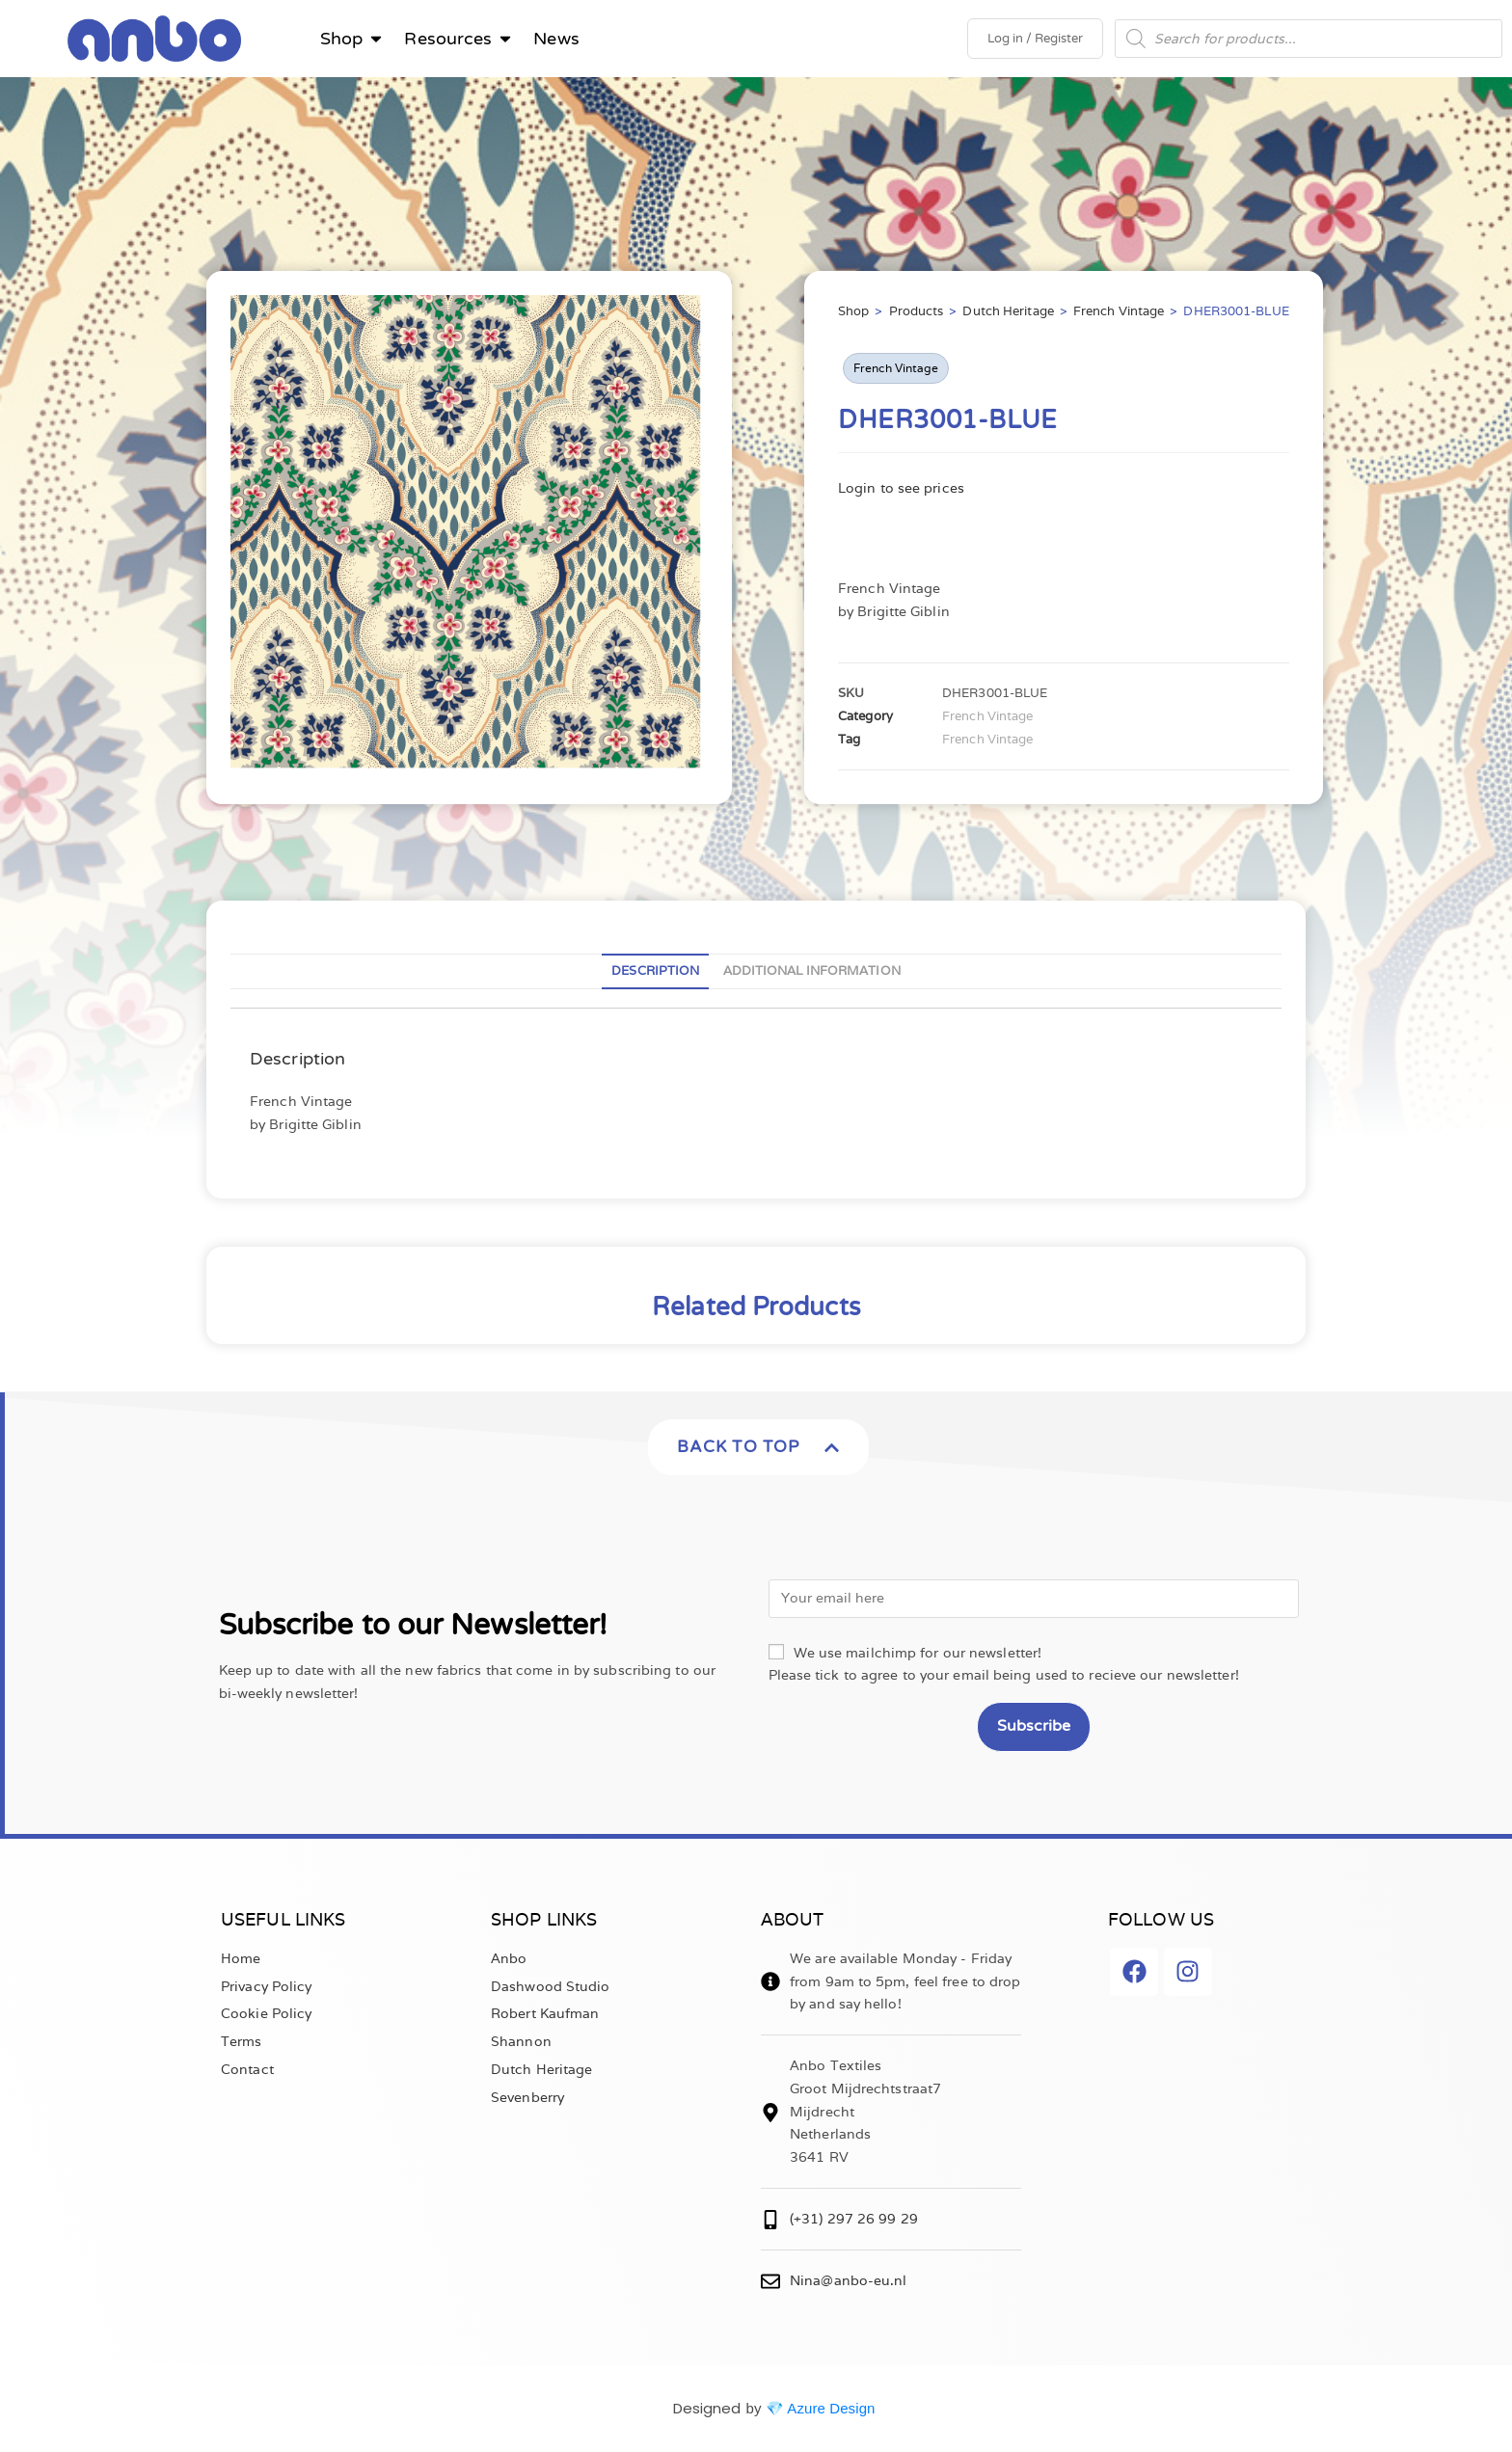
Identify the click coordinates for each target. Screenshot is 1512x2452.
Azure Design (831, 2408)
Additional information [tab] (812, 970)
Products (916, 311)
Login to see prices (901, 488)
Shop (853, 311)
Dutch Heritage (1007, 311)
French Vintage (1118, 311)
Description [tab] (655, 970)
